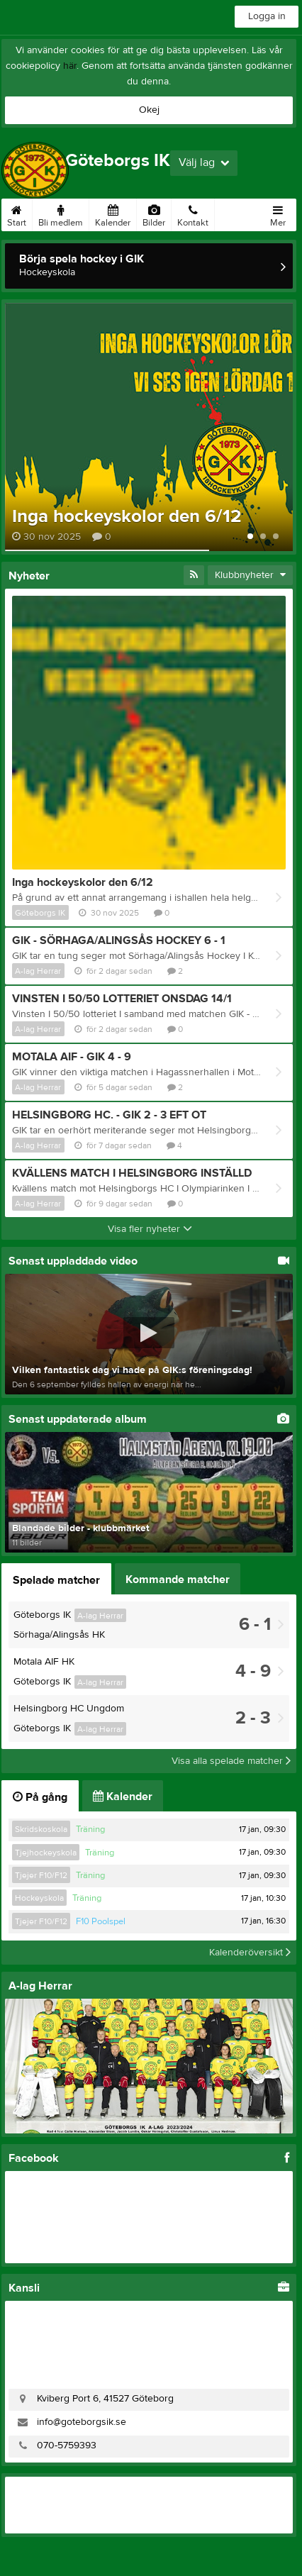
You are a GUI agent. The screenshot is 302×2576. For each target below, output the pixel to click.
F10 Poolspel (100, 1921)
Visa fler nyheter (150, 1229)
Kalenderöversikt (250, 1952)
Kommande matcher (177, 1579)
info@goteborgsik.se (81, 2422)
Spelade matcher (56, 1580)
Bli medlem (60, 213)
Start (16, 213)
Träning (90, 1829)
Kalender (112, 213)
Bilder (153, 213)
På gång (40, 1797)
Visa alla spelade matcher (231, 1761)
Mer (278, 213)
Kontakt (192, 213)
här (70, 66)
